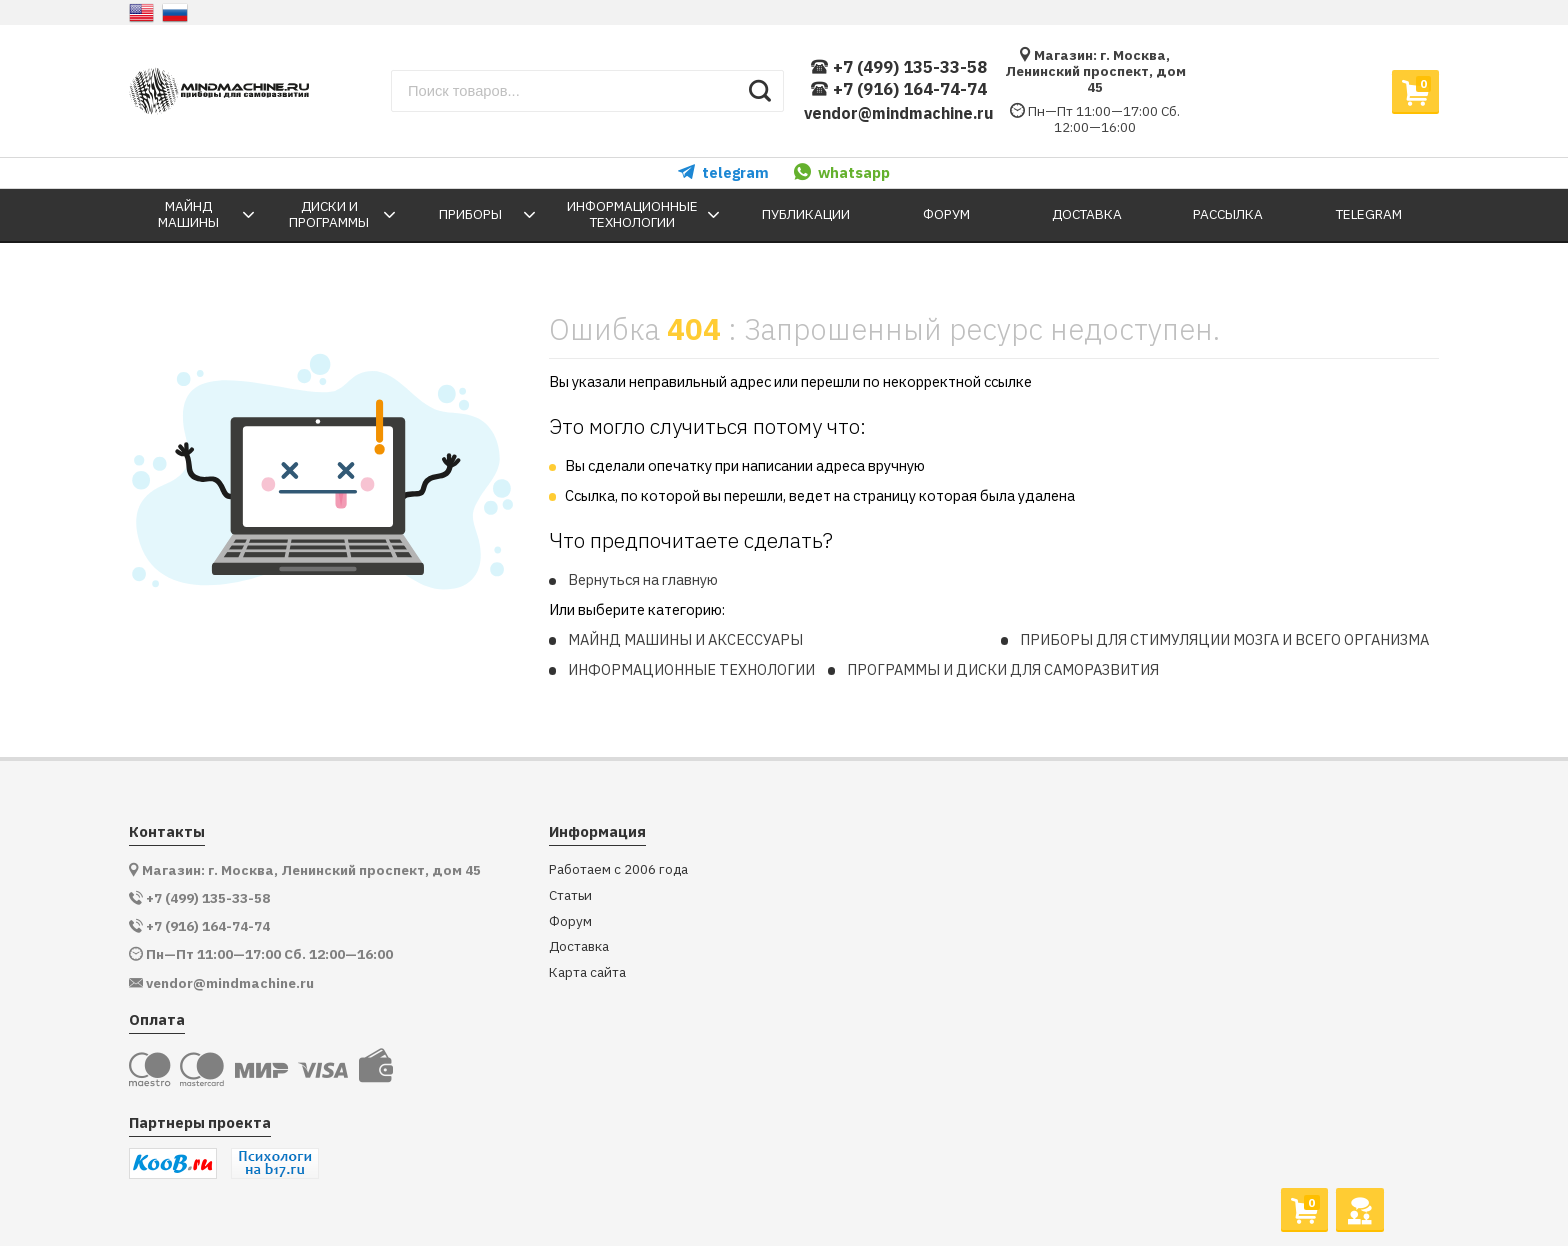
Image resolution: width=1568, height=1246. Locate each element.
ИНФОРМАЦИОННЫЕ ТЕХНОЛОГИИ (691, 669)
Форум (570, 921)
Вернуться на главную (643, 579)
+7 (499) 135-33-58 (898, 67)
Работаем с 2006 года (618, 869)
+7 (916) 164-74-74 (898, 89)
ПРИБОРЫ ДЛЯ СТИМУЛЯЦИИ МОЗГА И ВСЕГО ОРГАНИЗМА (1224, 639)
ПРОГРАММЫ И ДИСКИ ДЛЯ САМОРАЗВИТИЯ (1003, 669)
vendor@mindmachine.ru (899, 113)
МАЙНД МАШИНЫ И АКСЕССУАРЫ (685, 639)
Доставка (579, 946)
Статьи (570, 895)
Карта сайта (587, 972)
